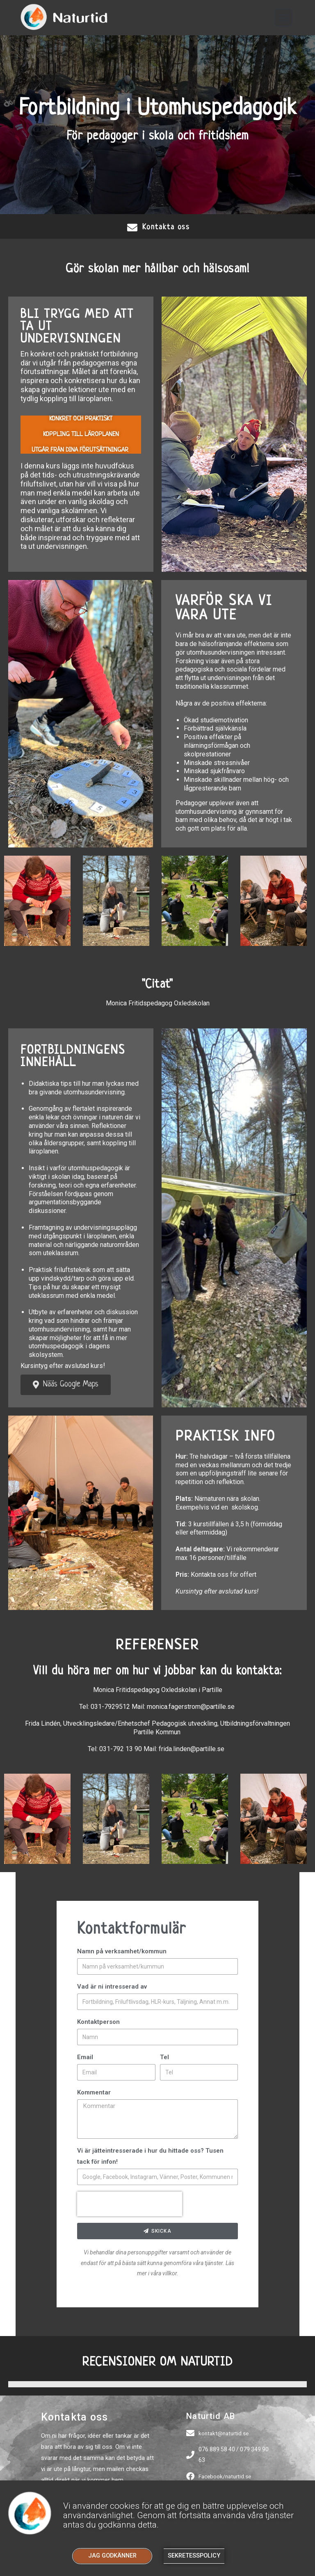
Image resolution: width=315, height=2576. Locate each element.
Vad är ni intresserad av (112, 1987)
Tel (164, 2058)
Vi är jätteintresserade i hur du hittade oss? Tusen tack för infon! (150, 2157)
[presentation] (129, 2204)
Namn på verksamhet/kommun (122, 1952)
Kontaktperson (98, 2022)
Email (85, 2058)
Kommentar (94, 2093)
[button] (283, 18)
